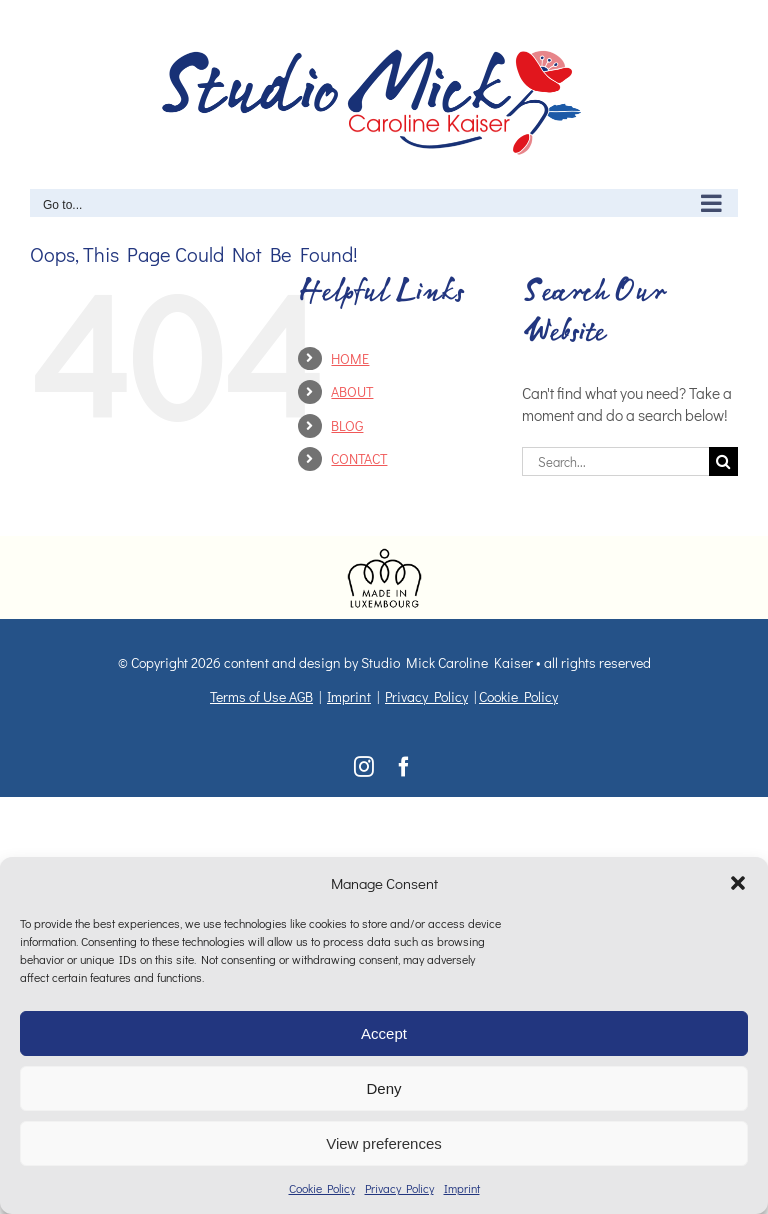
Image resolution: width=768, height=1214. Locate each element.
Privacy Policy (399, 1188)
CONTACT (359, 458)
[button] (738, 883)
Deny (383, 1088)
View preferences (384, 1143)
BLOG (347, 425)
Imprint (462, 1188)
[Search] (723, 461)
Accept (384, 1033)
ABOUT (352, 391)
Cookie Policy (322, 1188)
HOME (350, 358)
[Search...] (615, 461)
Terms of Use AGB (261, 696)
